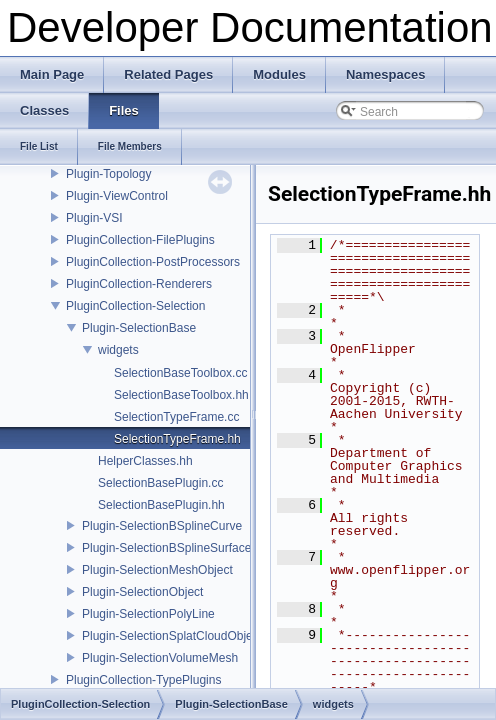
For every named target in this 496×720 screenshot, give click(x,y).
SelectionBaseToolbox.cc (180, 373)
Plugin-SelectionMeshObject (157, 570)
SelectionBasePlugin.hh (161, 505)
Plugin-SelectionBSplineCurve (162, 526)
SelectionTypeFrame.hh (177, 439)
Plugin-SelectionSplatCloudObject (172, 636)
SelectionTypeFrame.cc (176, 417)
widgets (118, 350)
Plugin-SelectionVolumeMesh (160, 658)
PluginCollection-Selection (135, 306)
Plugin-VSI (94, 218)
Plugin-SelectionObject (142, 592)
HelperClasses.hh (145, 461)
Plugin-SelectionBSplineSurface (166, 548)
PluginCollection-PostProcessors (153, 262)
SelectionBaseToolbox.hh (181, 395)
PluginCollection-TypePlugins (143, 680)
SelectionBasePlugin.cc (160, 483)
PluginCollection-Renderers (139, 284)
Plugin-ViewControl (117, 196)
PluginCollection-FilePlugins (140, 240)
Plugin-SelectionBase (139, 328)
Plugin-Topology (108, 174)
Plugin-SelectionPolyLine (148, 614)
